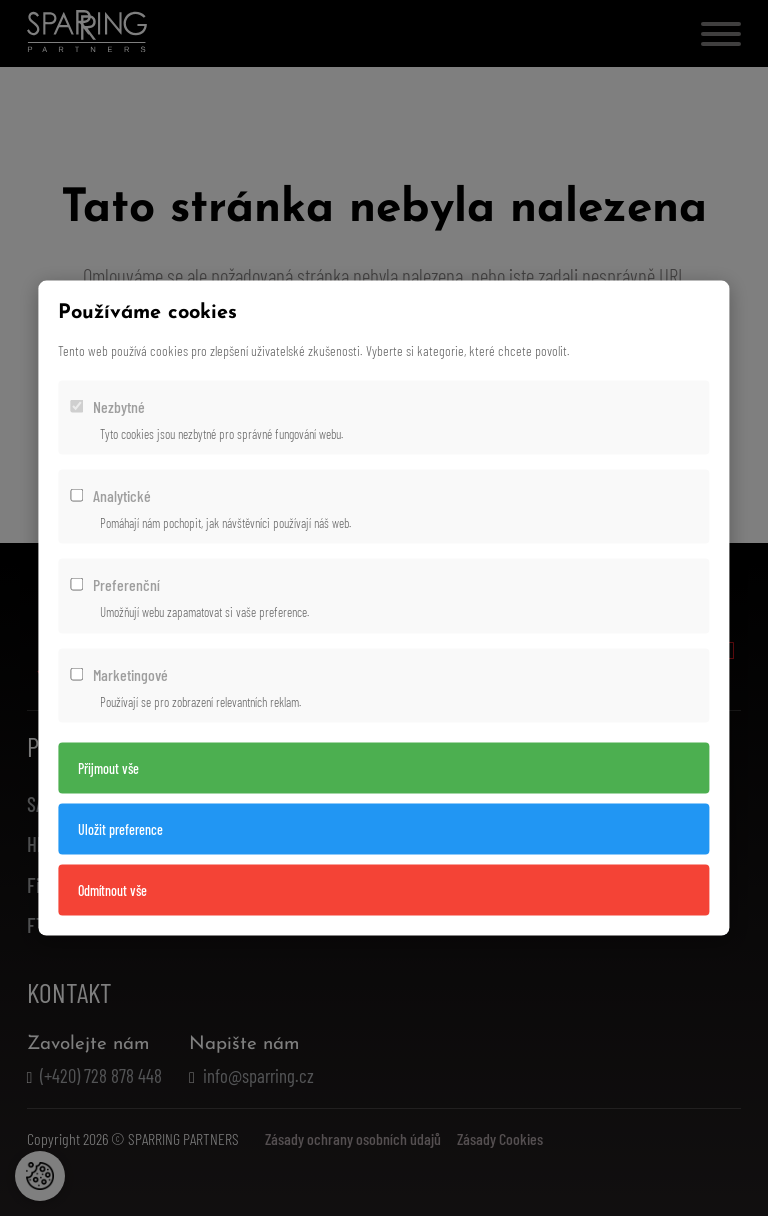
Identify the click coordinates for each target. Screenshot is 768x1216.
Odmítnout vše (112, 889)
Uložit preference (120, 828)
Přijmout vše (108, 767)
